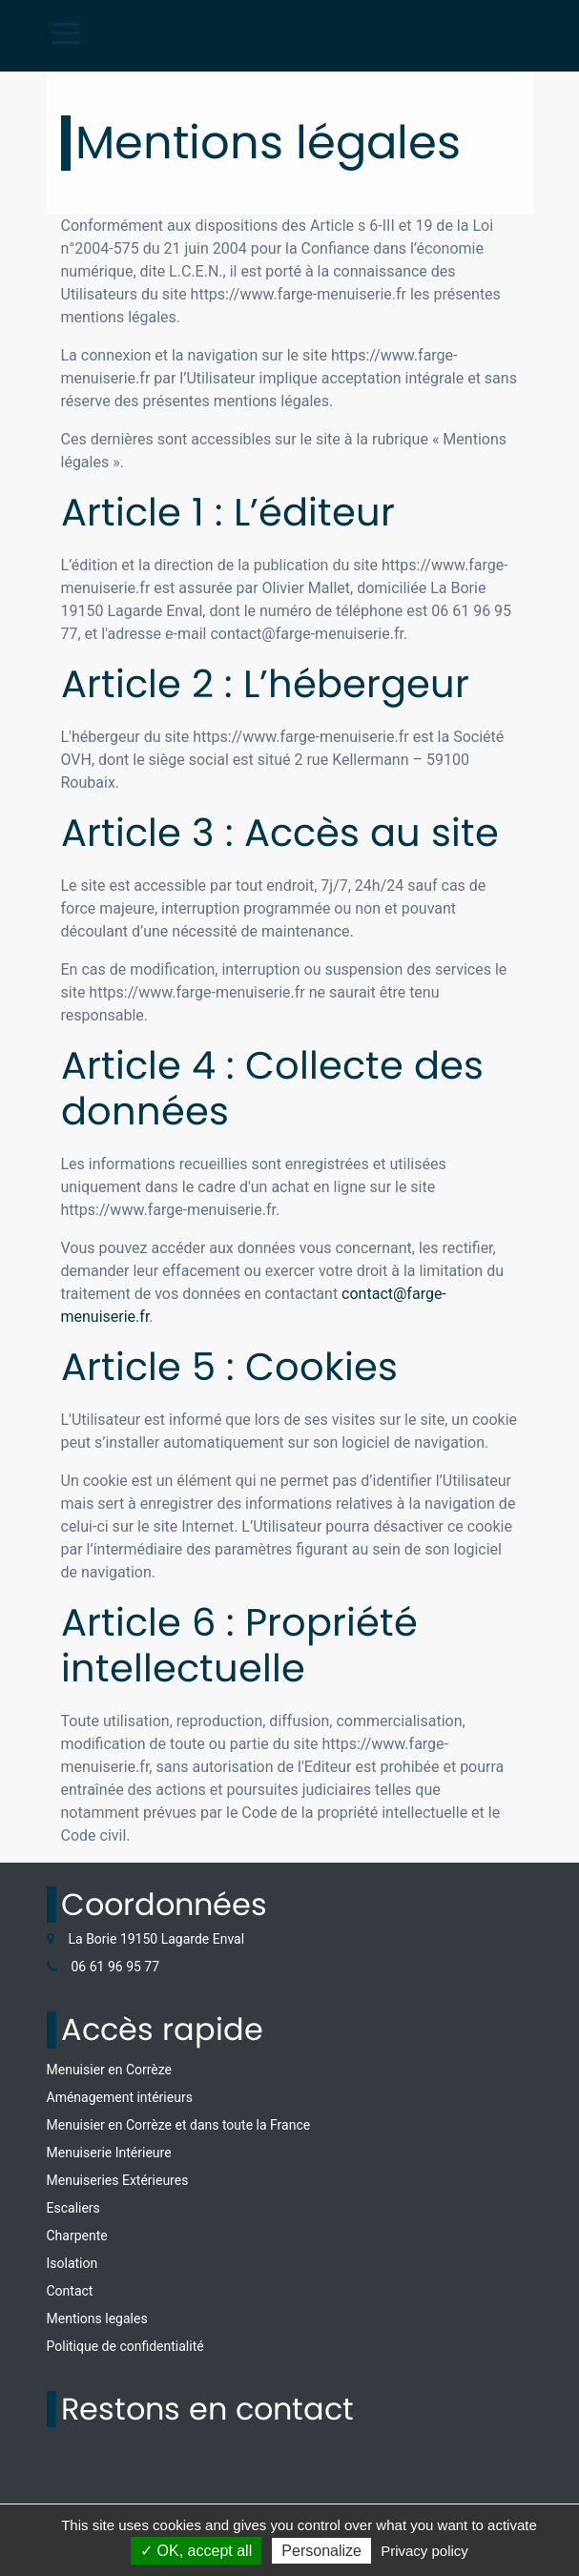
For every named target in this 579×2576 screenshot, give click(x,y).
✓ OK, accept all (196, 2551)
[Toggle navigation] (66, 33)
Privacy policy (424, 2551)
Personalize (321, 2551)
